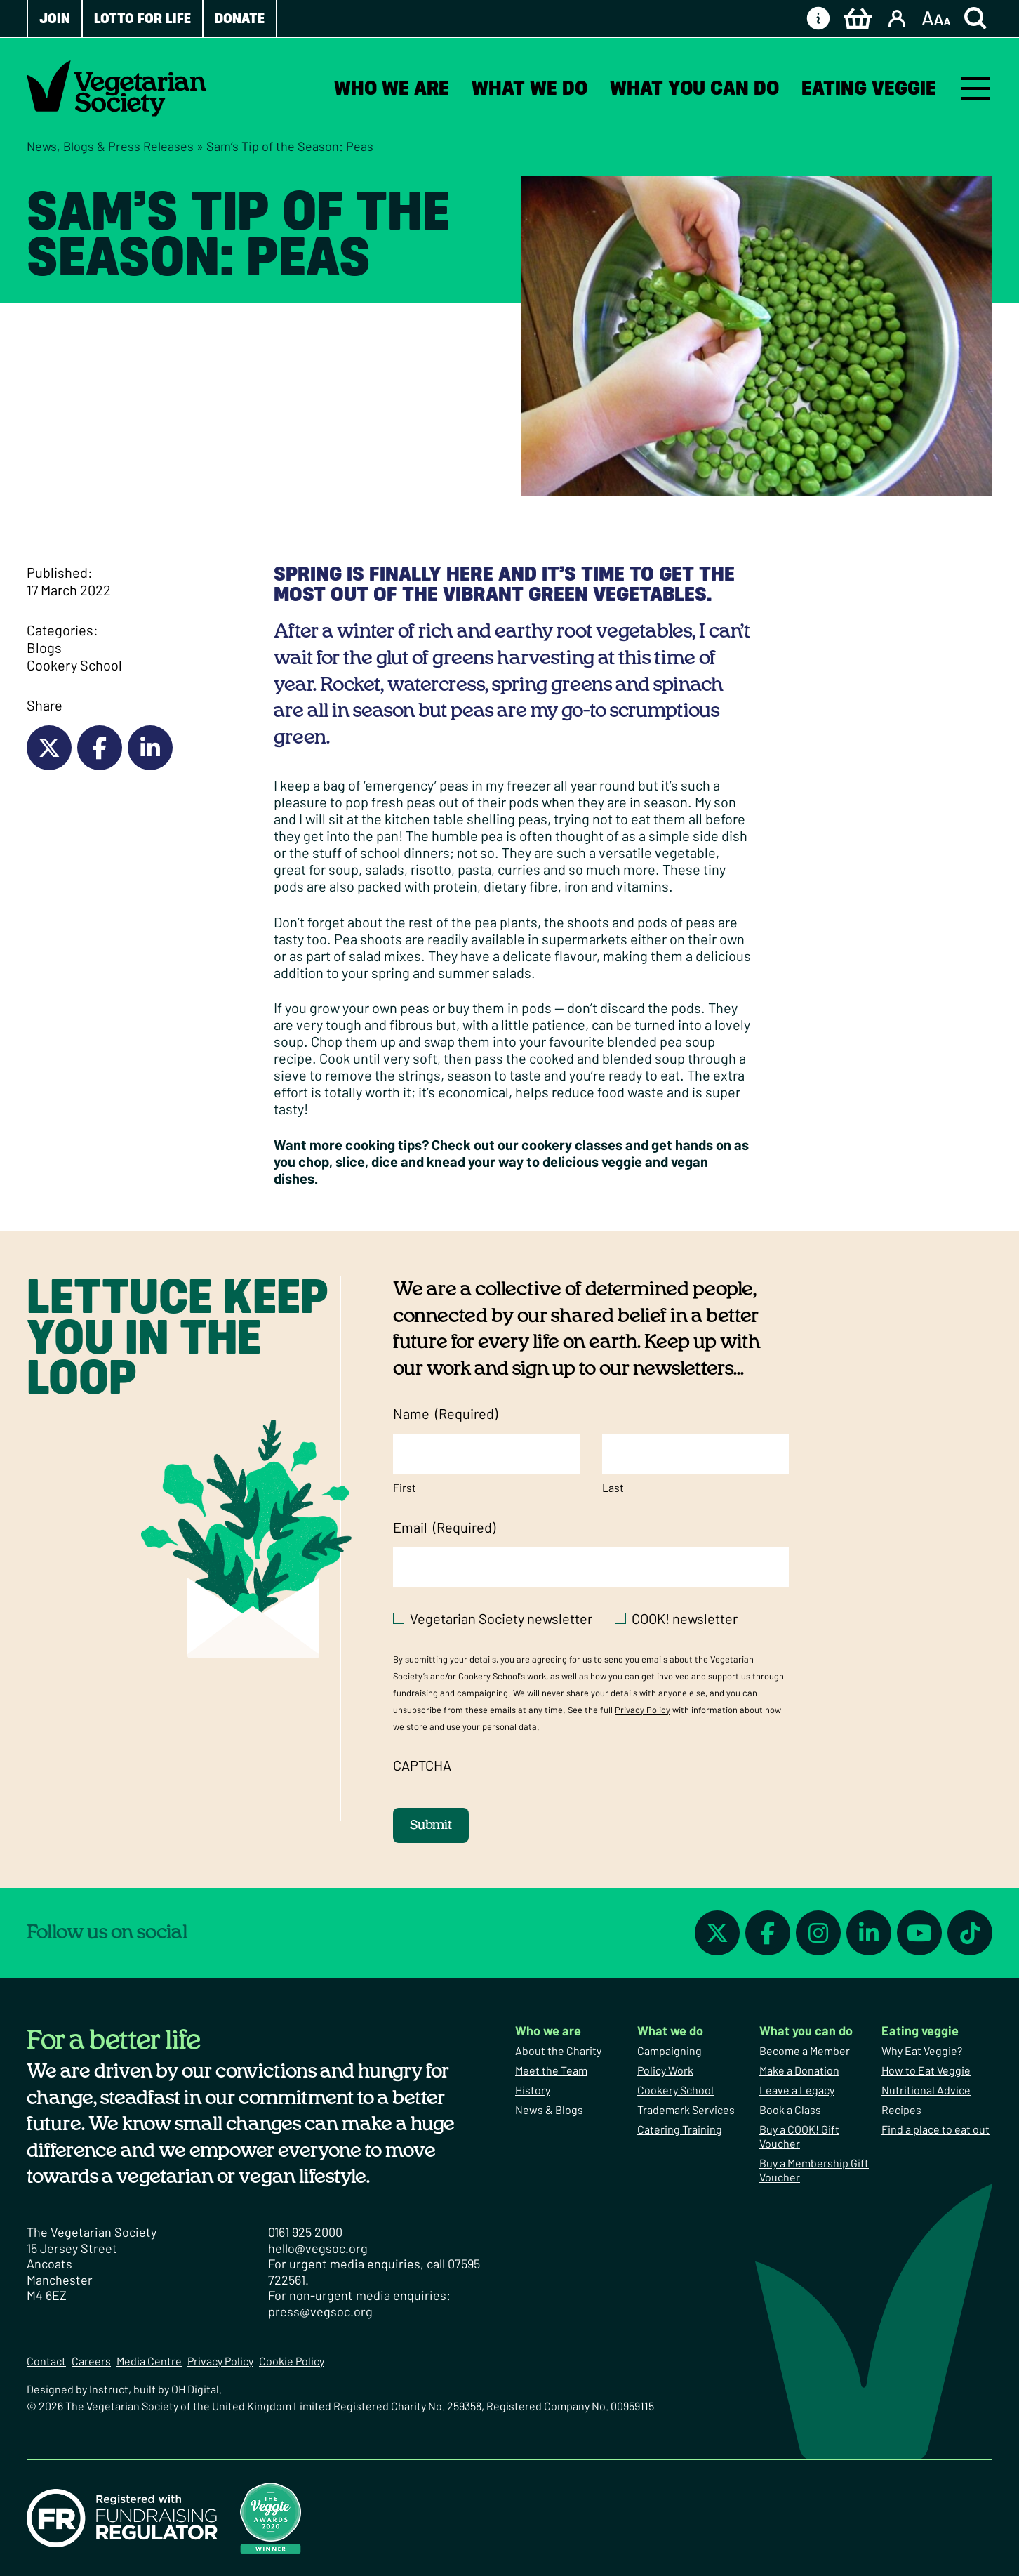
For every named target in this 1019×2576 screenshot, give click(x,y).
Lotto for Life (142, 18)
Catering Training (679, 2129)
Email (444, 1527)
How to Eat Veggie (926, 2070)
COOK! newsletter (685, 1618)
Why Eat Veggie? (921, 2050)
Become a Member (804, 2050)
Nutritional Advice (926, 2089)
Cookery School (74, 664)
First (404, 1487)
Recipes (901, 2109)
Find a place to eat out (935, 2129)
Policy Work (665, 2070)
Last (613, 1487)
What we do (529, 87)
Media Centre (149, 2360)
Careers (91, 2360)
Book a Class (790, 2109)
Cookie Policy (291, 2360)
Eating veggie (868, 87)
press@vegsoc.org (320, 2311)
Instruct (108, 2389)
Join (54, 18)
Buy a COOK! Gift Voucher (799, 2136)
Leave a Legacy (796, 2089)
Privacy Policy (642, 1709)
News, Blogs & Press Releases (110, 146)
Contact (46, 2360)
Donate (240, 18)
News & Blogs (549, 2109)
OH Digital (195, 2389)
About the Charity (558, 2050)
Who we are (391, 87)
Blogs (44, 647)
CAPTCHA (422, 1765)
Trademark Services (686, 2109)
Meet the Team (551, 2070)
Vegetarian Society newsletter (501, 1618)
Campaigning (669, 2050)
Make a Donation (799, 2070)
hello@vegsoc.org (318, 2248)
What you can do (694, 87)
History (532, 2089)
